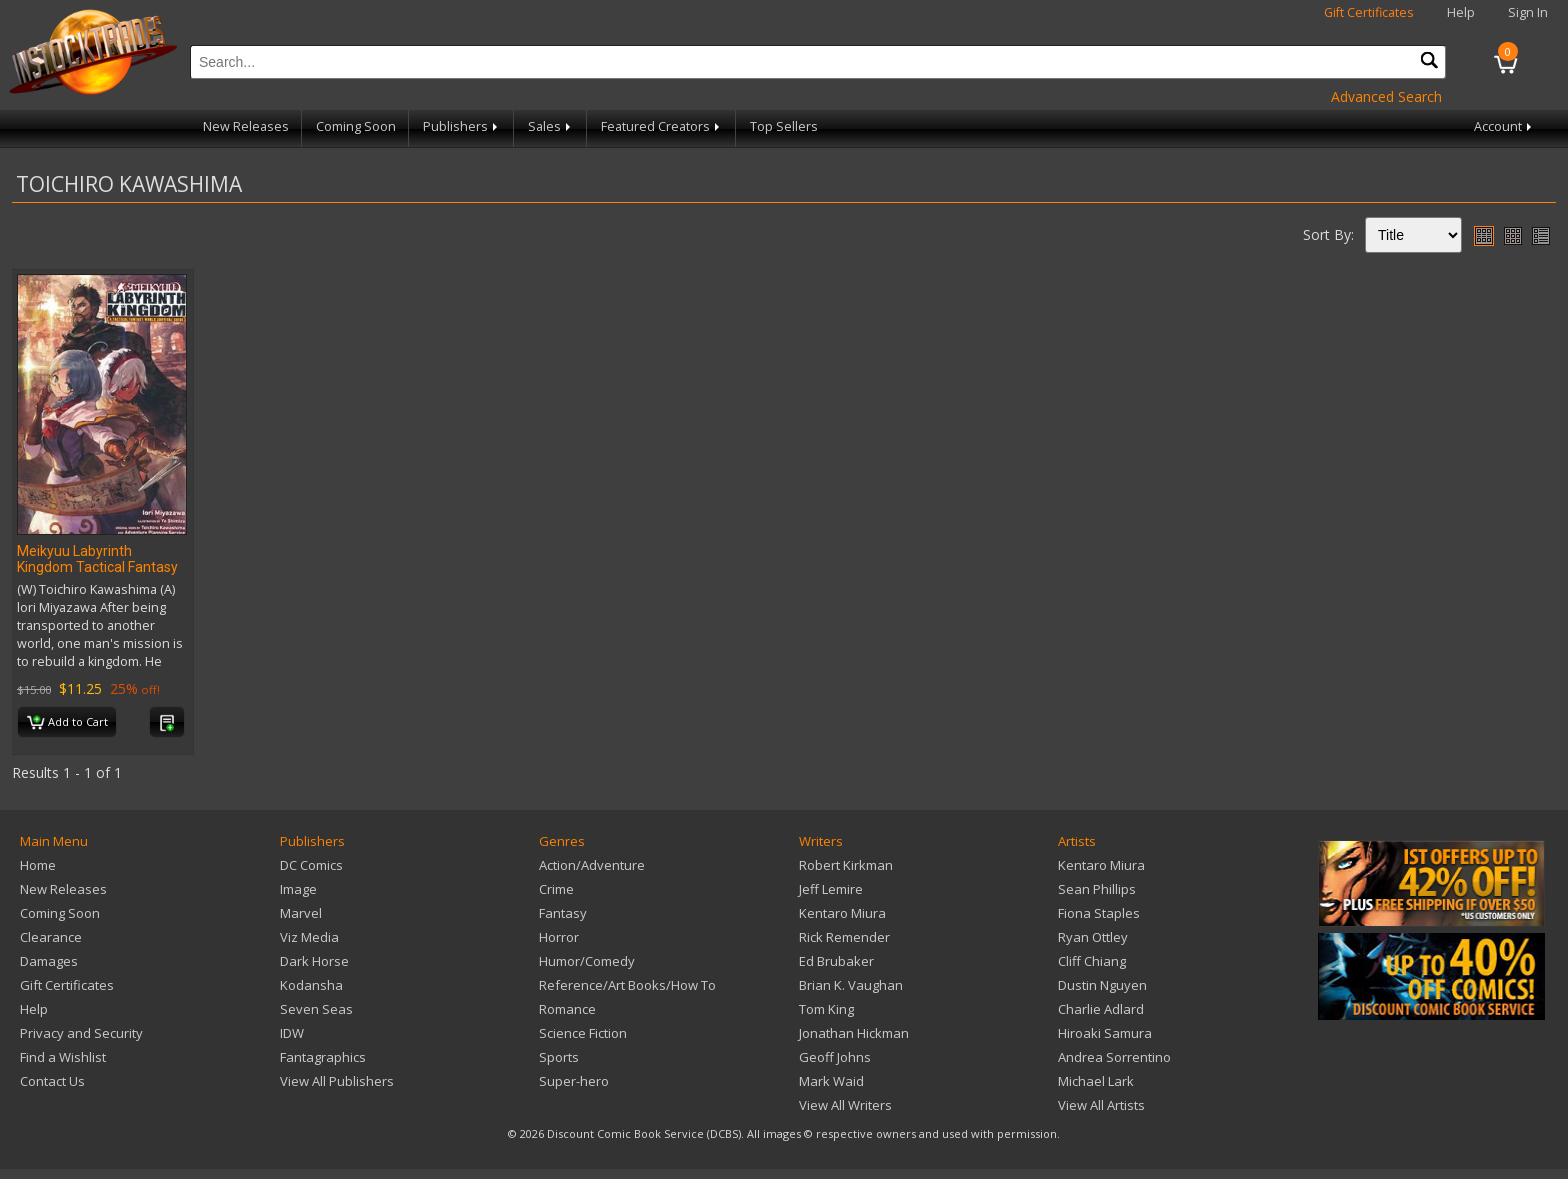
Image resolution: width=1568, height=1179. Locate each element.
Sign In (1528, 12)
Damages (49, 961)
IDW (292, 1033)
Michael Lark (1096, 1081)
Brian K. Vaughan (851, 985)
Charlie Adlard (1101, 1009)
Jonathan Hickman (854, 1033)
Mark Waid (831, 1081)
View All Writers (845, 1105)
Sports (559, 1057)
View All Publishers (337, 1081)
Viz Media (309, 937)
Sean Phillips (1097, 889)
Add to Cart (67, 723)
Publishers (462, 126)
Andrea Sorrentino (1114, 1057)
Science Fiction (583, 1033)
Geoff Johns (835, 1057)
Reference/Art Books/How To (627, 985)
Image (298, 889)
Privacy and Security (81, 1033)
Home (38, 865)
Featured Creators (662, 126)
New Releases (246, 126)
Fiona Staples (1099, 913)
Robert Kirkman (846, 865)
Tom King (826, 1009)
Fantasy (563, 913)
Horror (559, 937)
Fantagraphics (323, 1057)
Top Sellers (784, 126)
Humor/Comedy (587, 961)
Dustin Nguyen (1102, 985)
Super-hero (574, 1081)
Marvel (301, 913)
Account (1504, 126)
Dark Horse (314, 961)
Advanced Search (1386, 96)
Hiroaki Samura (1105, 1033)
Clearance (51, 937)
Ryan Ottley (1093, 937)
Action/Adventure (592, 865)
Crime (556, 889)
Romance (567, 1009)
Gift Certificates (1369, 12)
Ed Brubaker (836, 961)
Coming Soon (356, 126)
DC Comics (311, 865)
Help (1461, 12)
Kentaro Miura (842, 913)
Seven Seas (316, 1009)
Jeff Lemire (831, 889)
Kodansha (311, 985)
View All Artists (1101, 1105)
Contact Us (52, 1081)
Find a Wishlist (63, 1057)
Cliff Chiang (1092, 961)
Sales (551, 126)
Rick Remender (844, 937)
